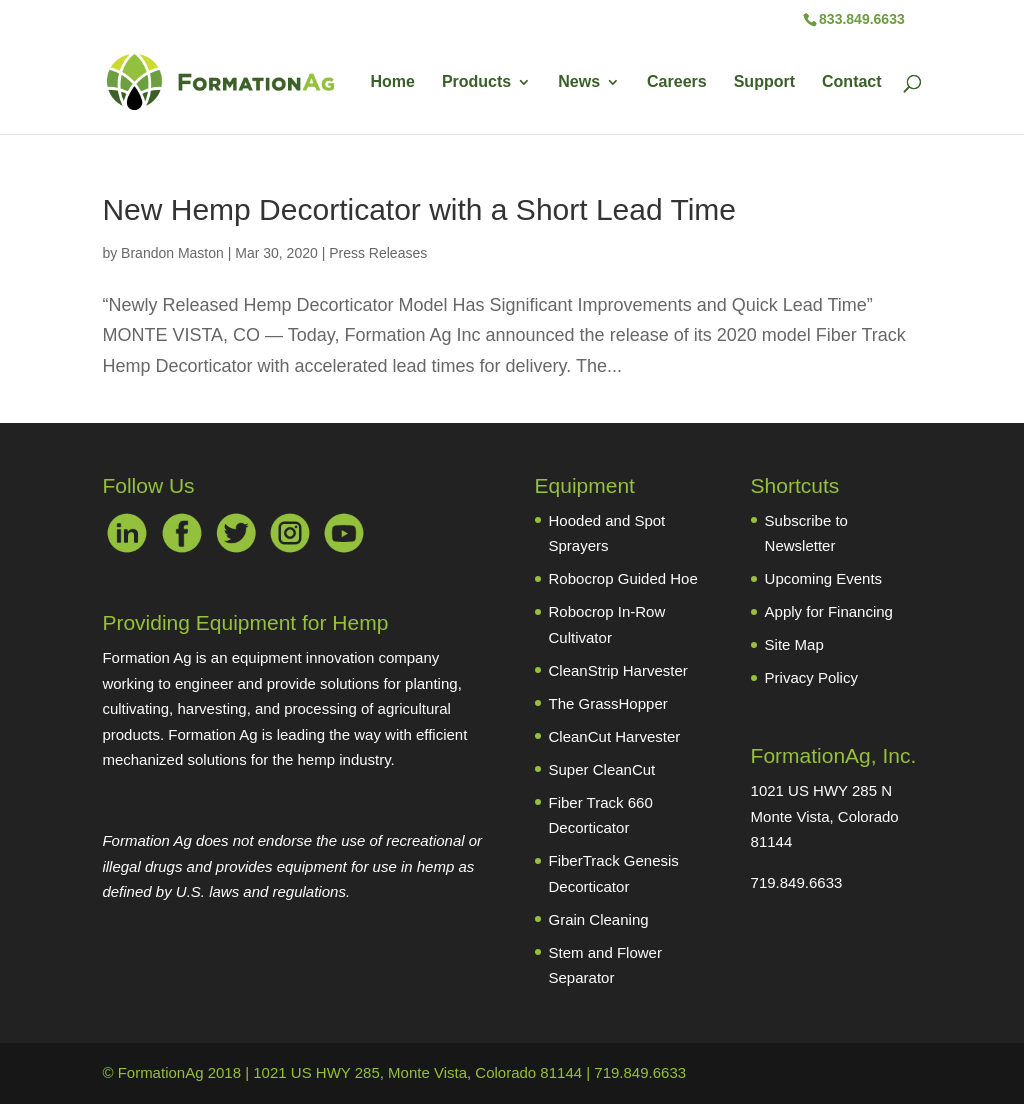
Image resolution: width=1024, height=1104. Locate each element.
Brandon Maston (172, 253)
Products (476, 82)
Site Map (794, 644)
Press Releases (378, 253)
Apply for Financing (829, 611)
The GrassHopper (608, 703)
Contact (852, 82)
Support (764, 82)
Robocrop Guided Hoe (623, 578)
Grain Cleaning (599, 919)
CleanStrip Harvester (618, 670)
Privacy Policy (811, 677)
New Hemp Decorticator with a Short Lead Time (419, 209)
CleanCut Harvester (615, 736)
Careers (677, 82)
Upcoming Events (824, 578)
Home (392, 82)
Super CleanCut (602, 769)
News (579, 82)
